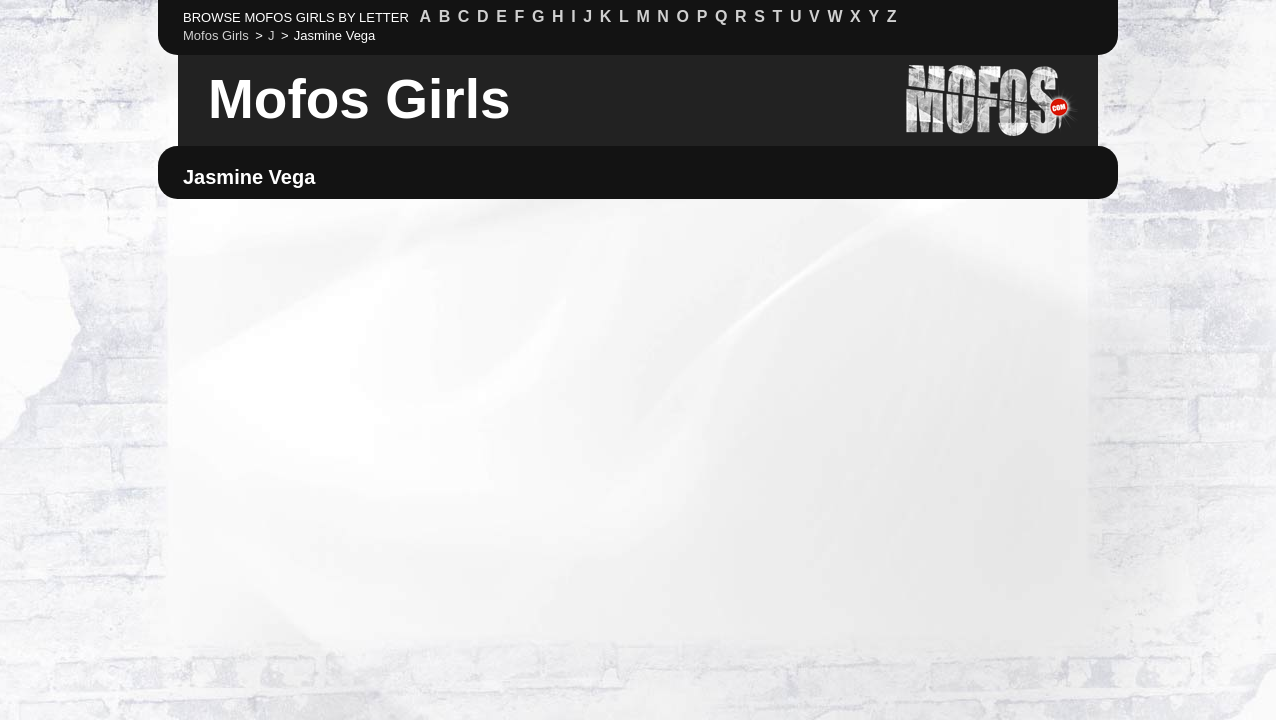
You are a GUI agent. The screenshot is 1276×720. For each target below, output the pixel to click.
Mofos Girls (359, 99)
